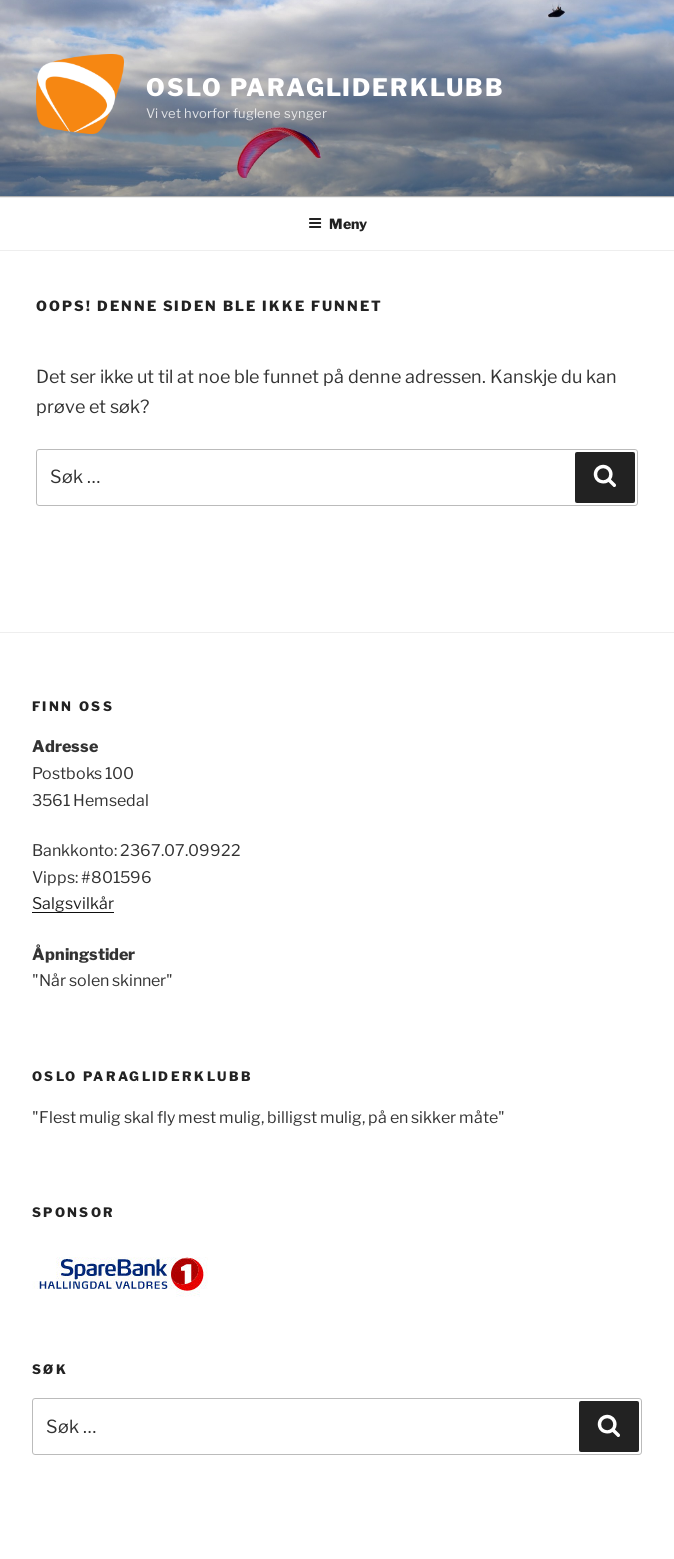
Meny (337, 223)
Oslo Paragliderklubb (325, 87)
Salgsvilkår (73, 903)
